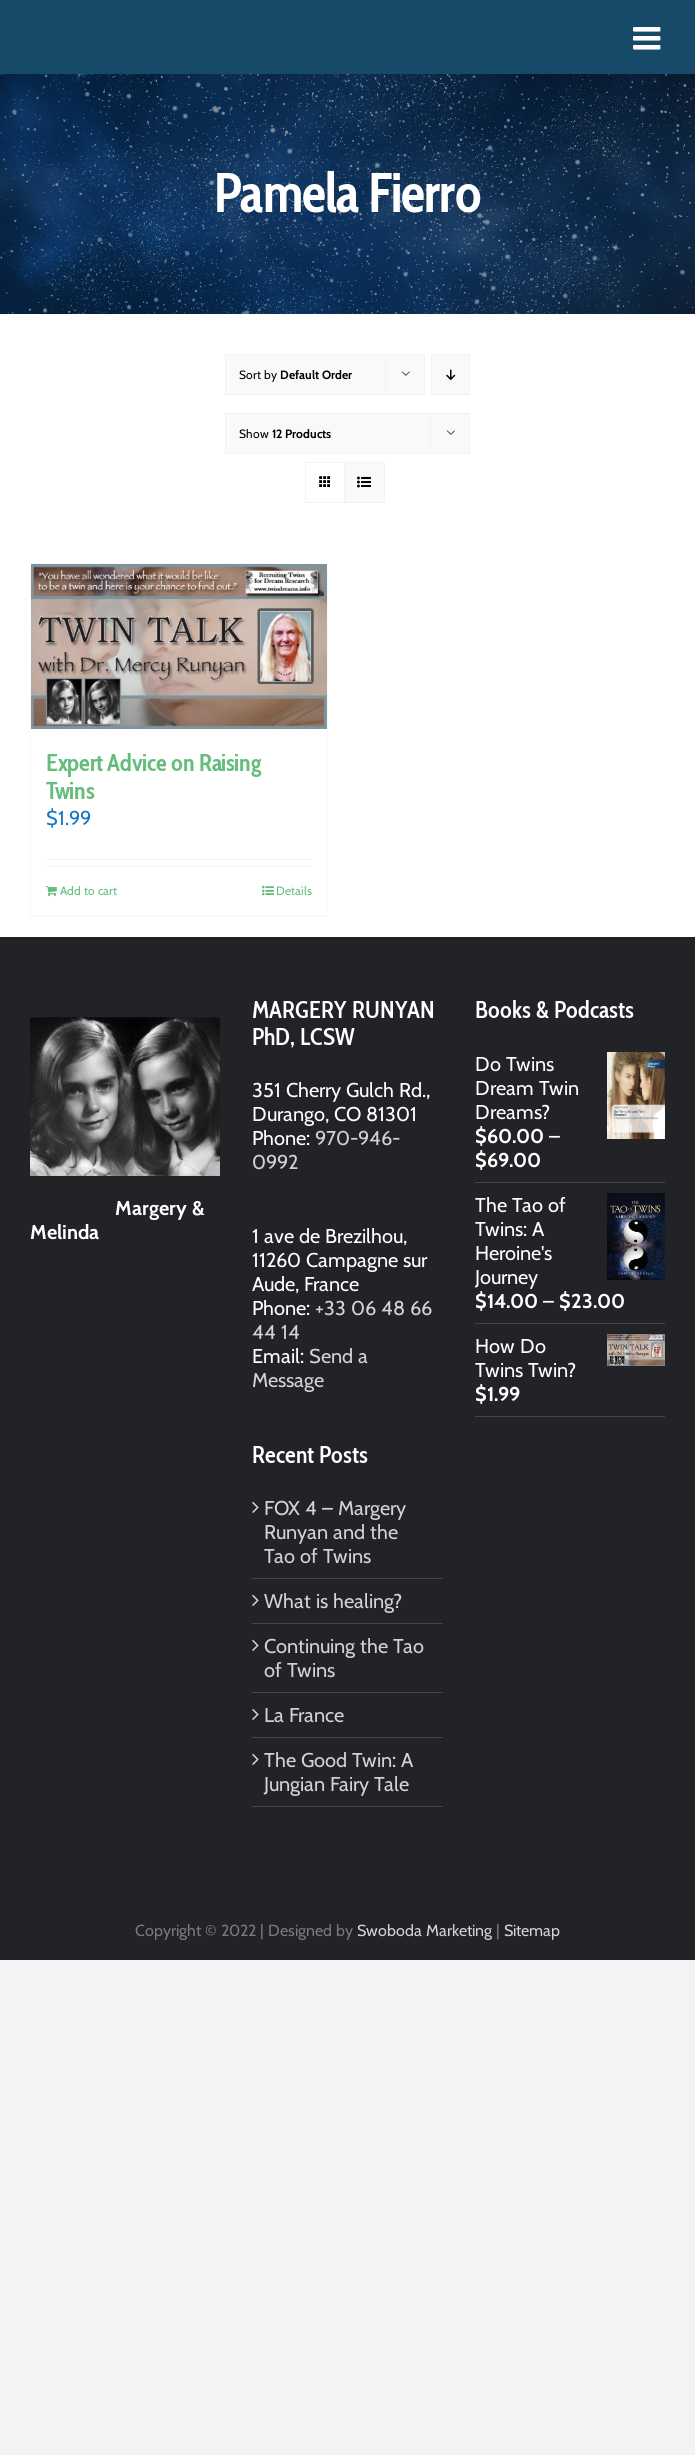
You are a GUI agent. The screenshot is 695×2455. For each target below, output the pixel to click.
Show (285, 433)
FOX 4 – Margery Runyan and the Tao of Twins (335, 1532)
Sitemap (532, 1930)
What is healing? (333, 1601)
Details (294, 890)
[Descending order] (450, 374)
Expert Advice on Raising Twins (153, 777)
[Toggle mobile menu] (649, 38)
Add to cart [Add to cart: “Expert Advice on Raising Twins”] (88, 890)
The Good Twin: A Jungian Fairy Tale (338, 1772)
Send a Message (310, 1368)
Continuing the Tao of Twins (344, 1658)
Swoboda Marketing (424, 1930)
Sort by (295, 374)
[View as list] (364, 482)
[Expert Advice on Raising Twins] (179, 646)
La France (304, 1715)
